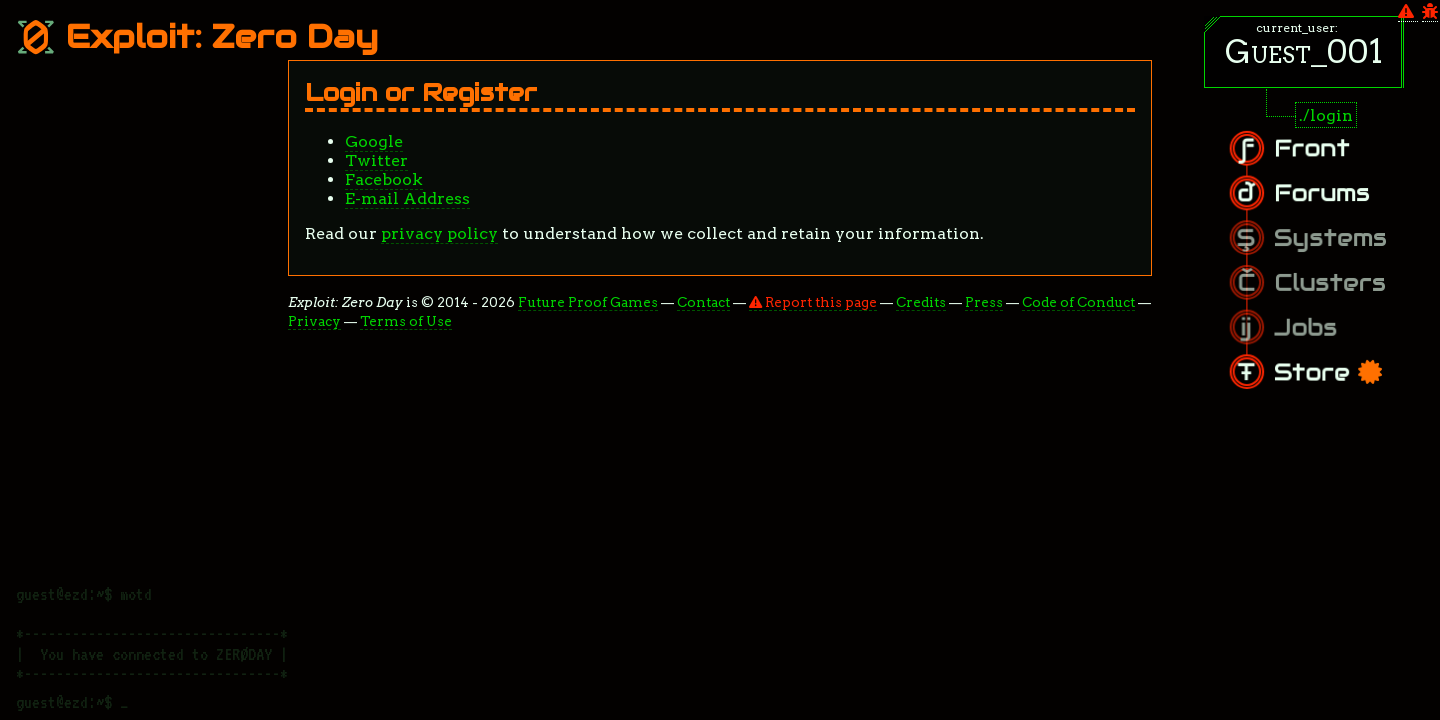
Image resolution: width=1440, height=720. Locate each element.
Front (1331, 161)
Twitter (376, 160)
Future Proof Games (588, 302)
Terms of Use (406, 321)
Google (374, 141)
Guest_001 (1304, 51)
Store (1344, 361)
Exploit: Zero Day (197, 36)
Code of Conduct (1078, 302)
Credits (921, 302)
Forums (1339, 199)
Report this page (813, 302)
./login (1326, 115)
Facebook (384, 179)
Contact (703, 302)
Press (984, 302)
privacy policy (439, 233)
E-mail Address (407, 198)
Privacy (314, 321)
